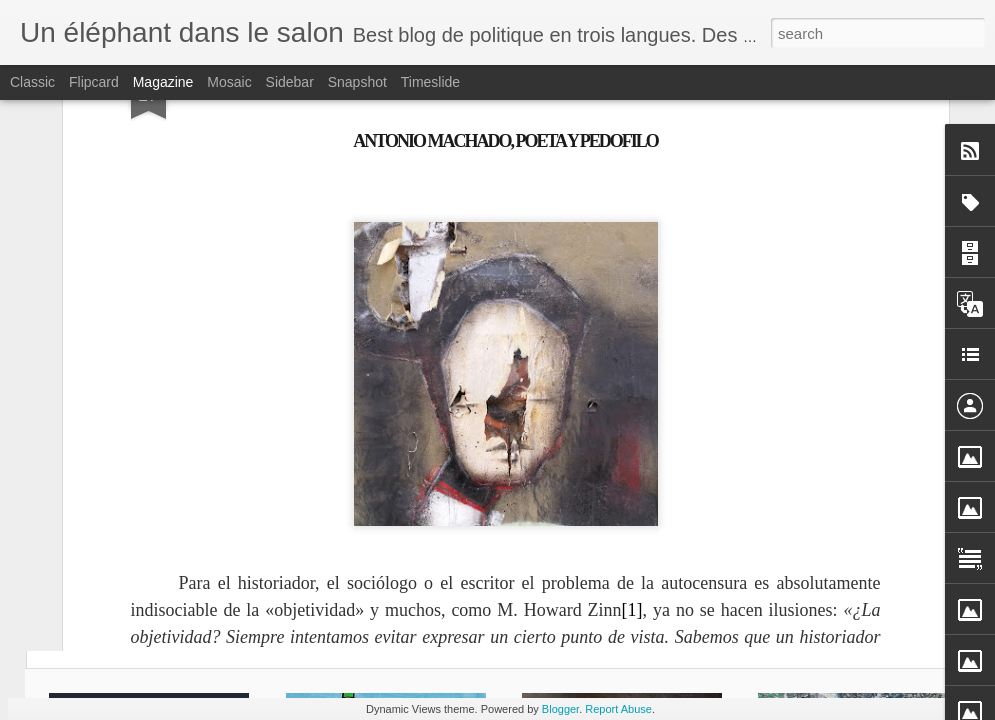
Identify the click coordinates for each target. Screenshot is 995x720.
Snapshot (357, 82)
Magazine (163, 82)
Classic (32, 82)
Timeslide (430, 82)
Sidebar (290, 82)
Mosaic (229, 82)
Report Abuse (618, 709)
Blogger (560, 709)
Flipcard (94, 82)
